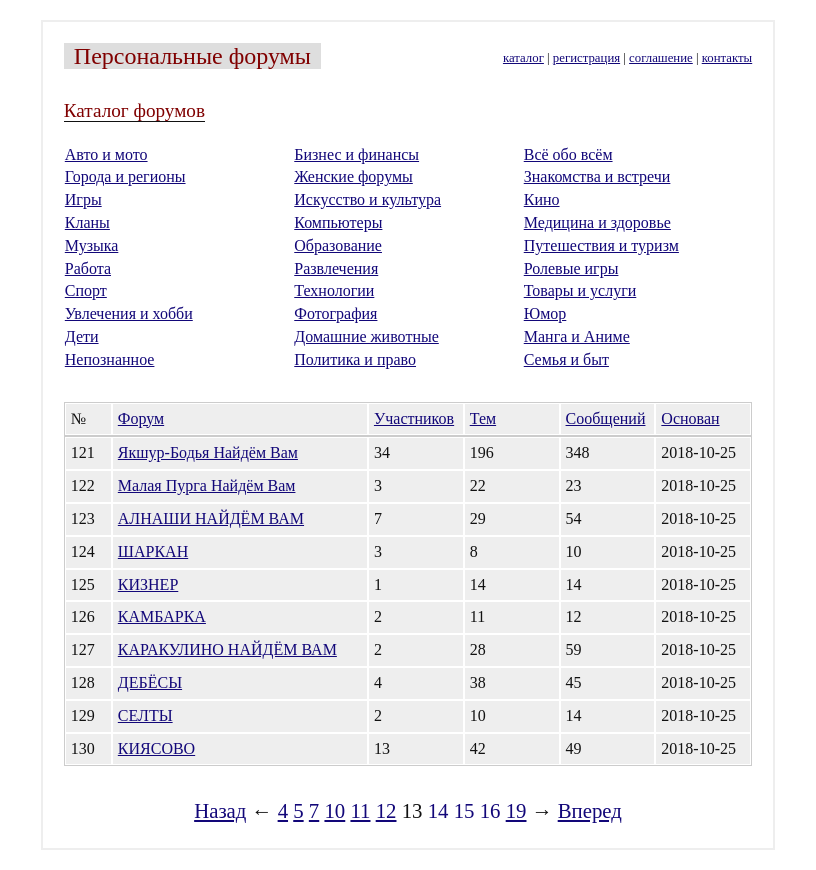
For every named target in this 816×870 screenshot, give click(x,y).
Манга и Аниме (577, 336)
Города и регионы (125, 176)
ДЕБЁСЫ (150, 682)
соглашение (661, 58)
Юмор (545, 313)
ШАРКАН (153, 551)
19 (516, 810)
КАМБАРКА (162, 616)
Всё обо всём (568, 154)
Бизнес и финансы (356, 154)
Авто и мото (106, 154)
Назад (220, 810)
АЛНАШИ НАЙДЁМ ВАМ (211, 518)
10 (334, 810)
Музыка (92, 245)
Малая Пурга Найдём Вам (207, 485)
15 (464, 810)
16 (490, 810)
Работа (88, 268)
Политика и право (355, 359)
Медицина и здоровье (597, 222)
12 (386, 810)
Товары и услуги (580, 290)
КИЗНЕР (148, 584)
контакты (727, 58)
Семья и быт (566, 359)
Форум (141, 418)
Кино (542, 199)
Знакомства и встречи (597, 176)
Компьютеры (338, 222)
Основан (690, 418)
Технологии (334, 290)
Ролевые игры (571, 268)
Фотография (335, 313)
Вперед (590, 810)
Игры (83, 199)
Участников (414, 418)
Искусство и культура (367, 199)
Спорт (86, 290)
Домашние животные (366, 336)
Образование (338, 245)
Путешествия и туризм (601, 245)
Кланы (87, 222)
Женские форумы (353, 176)
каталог (523, 58)
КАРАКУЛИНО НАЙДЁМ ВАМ (227, 649)
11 (360, 810)
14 (438, 810)
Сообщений (606, 418)
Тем (483, 418)
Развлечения (336, 268)
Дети (82, 336)
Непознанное (110, 359)
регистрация (586, 58)
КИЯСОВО (156, 748)
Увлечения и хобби (129, 313)
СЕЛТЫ (145, 715)
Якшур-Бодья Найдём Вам (208, 452)
